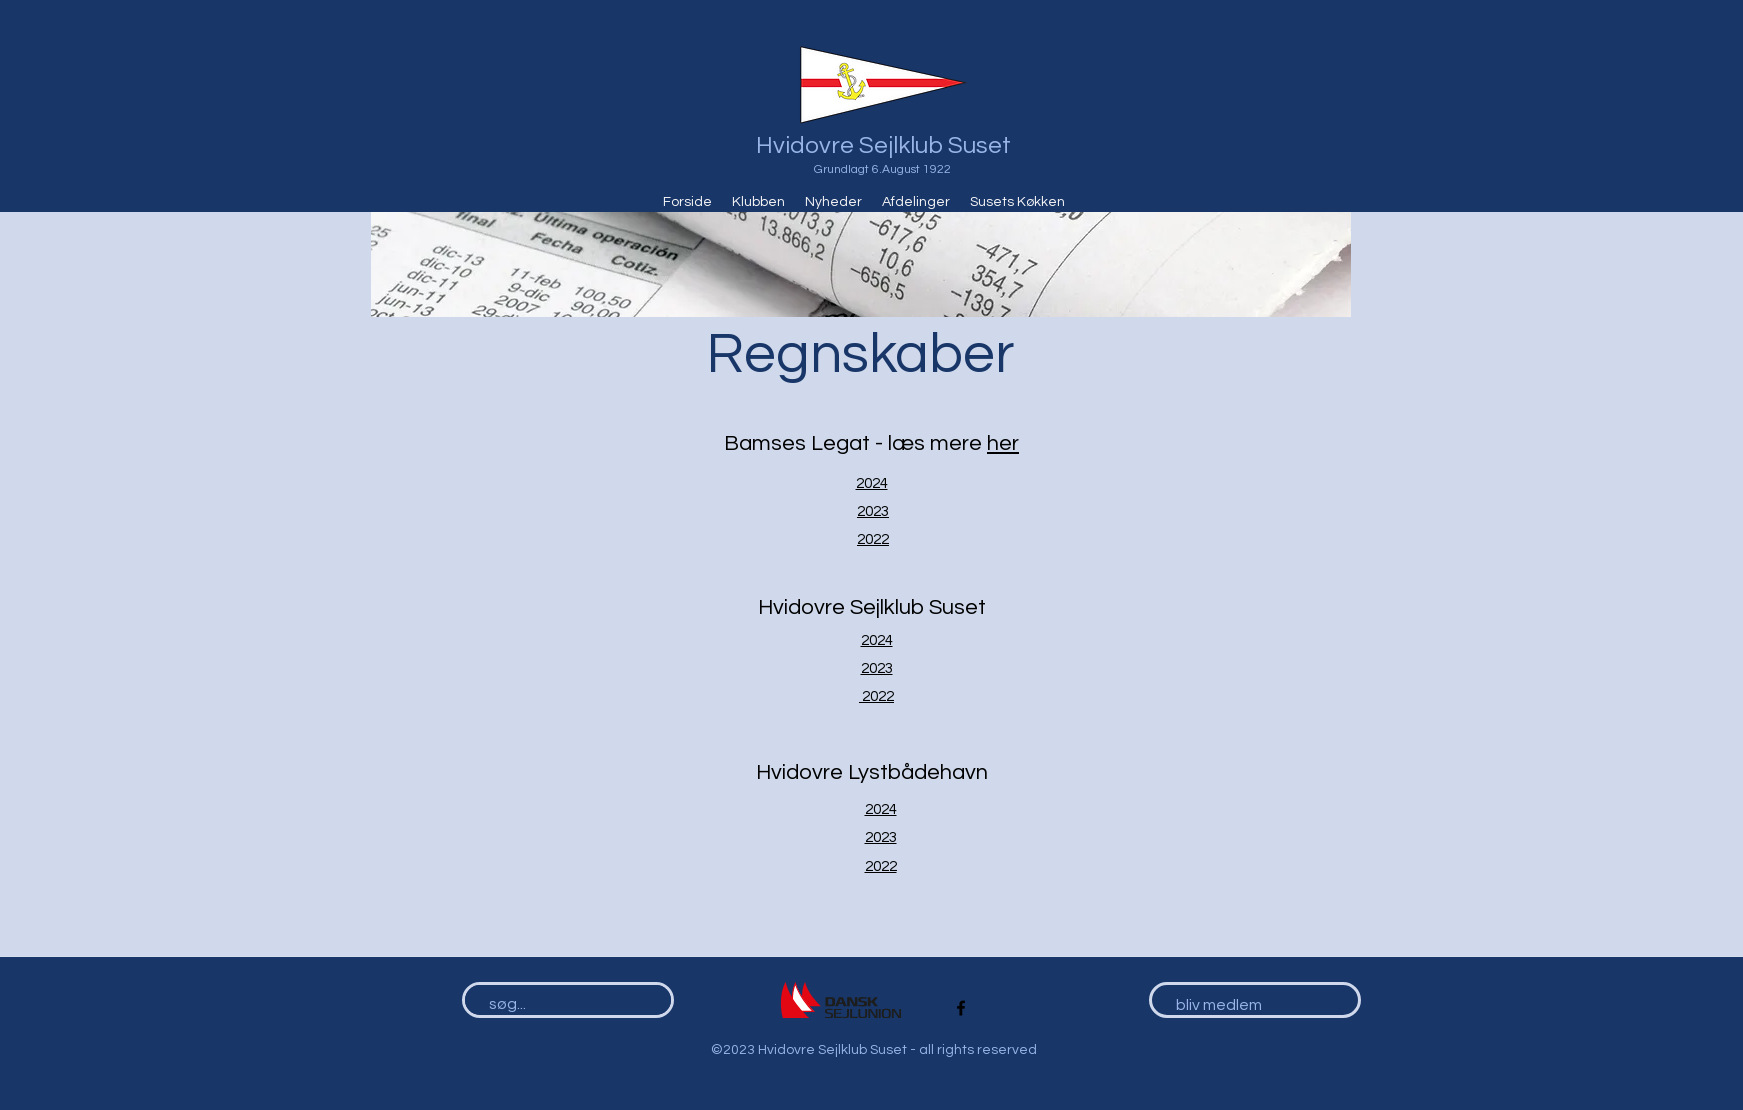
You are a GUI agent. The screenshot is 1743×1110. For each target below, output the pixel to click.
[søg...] (559, 1004)
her (1003, 443)
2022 (873, 539)
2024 (872, 483)
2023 (873, 511)
